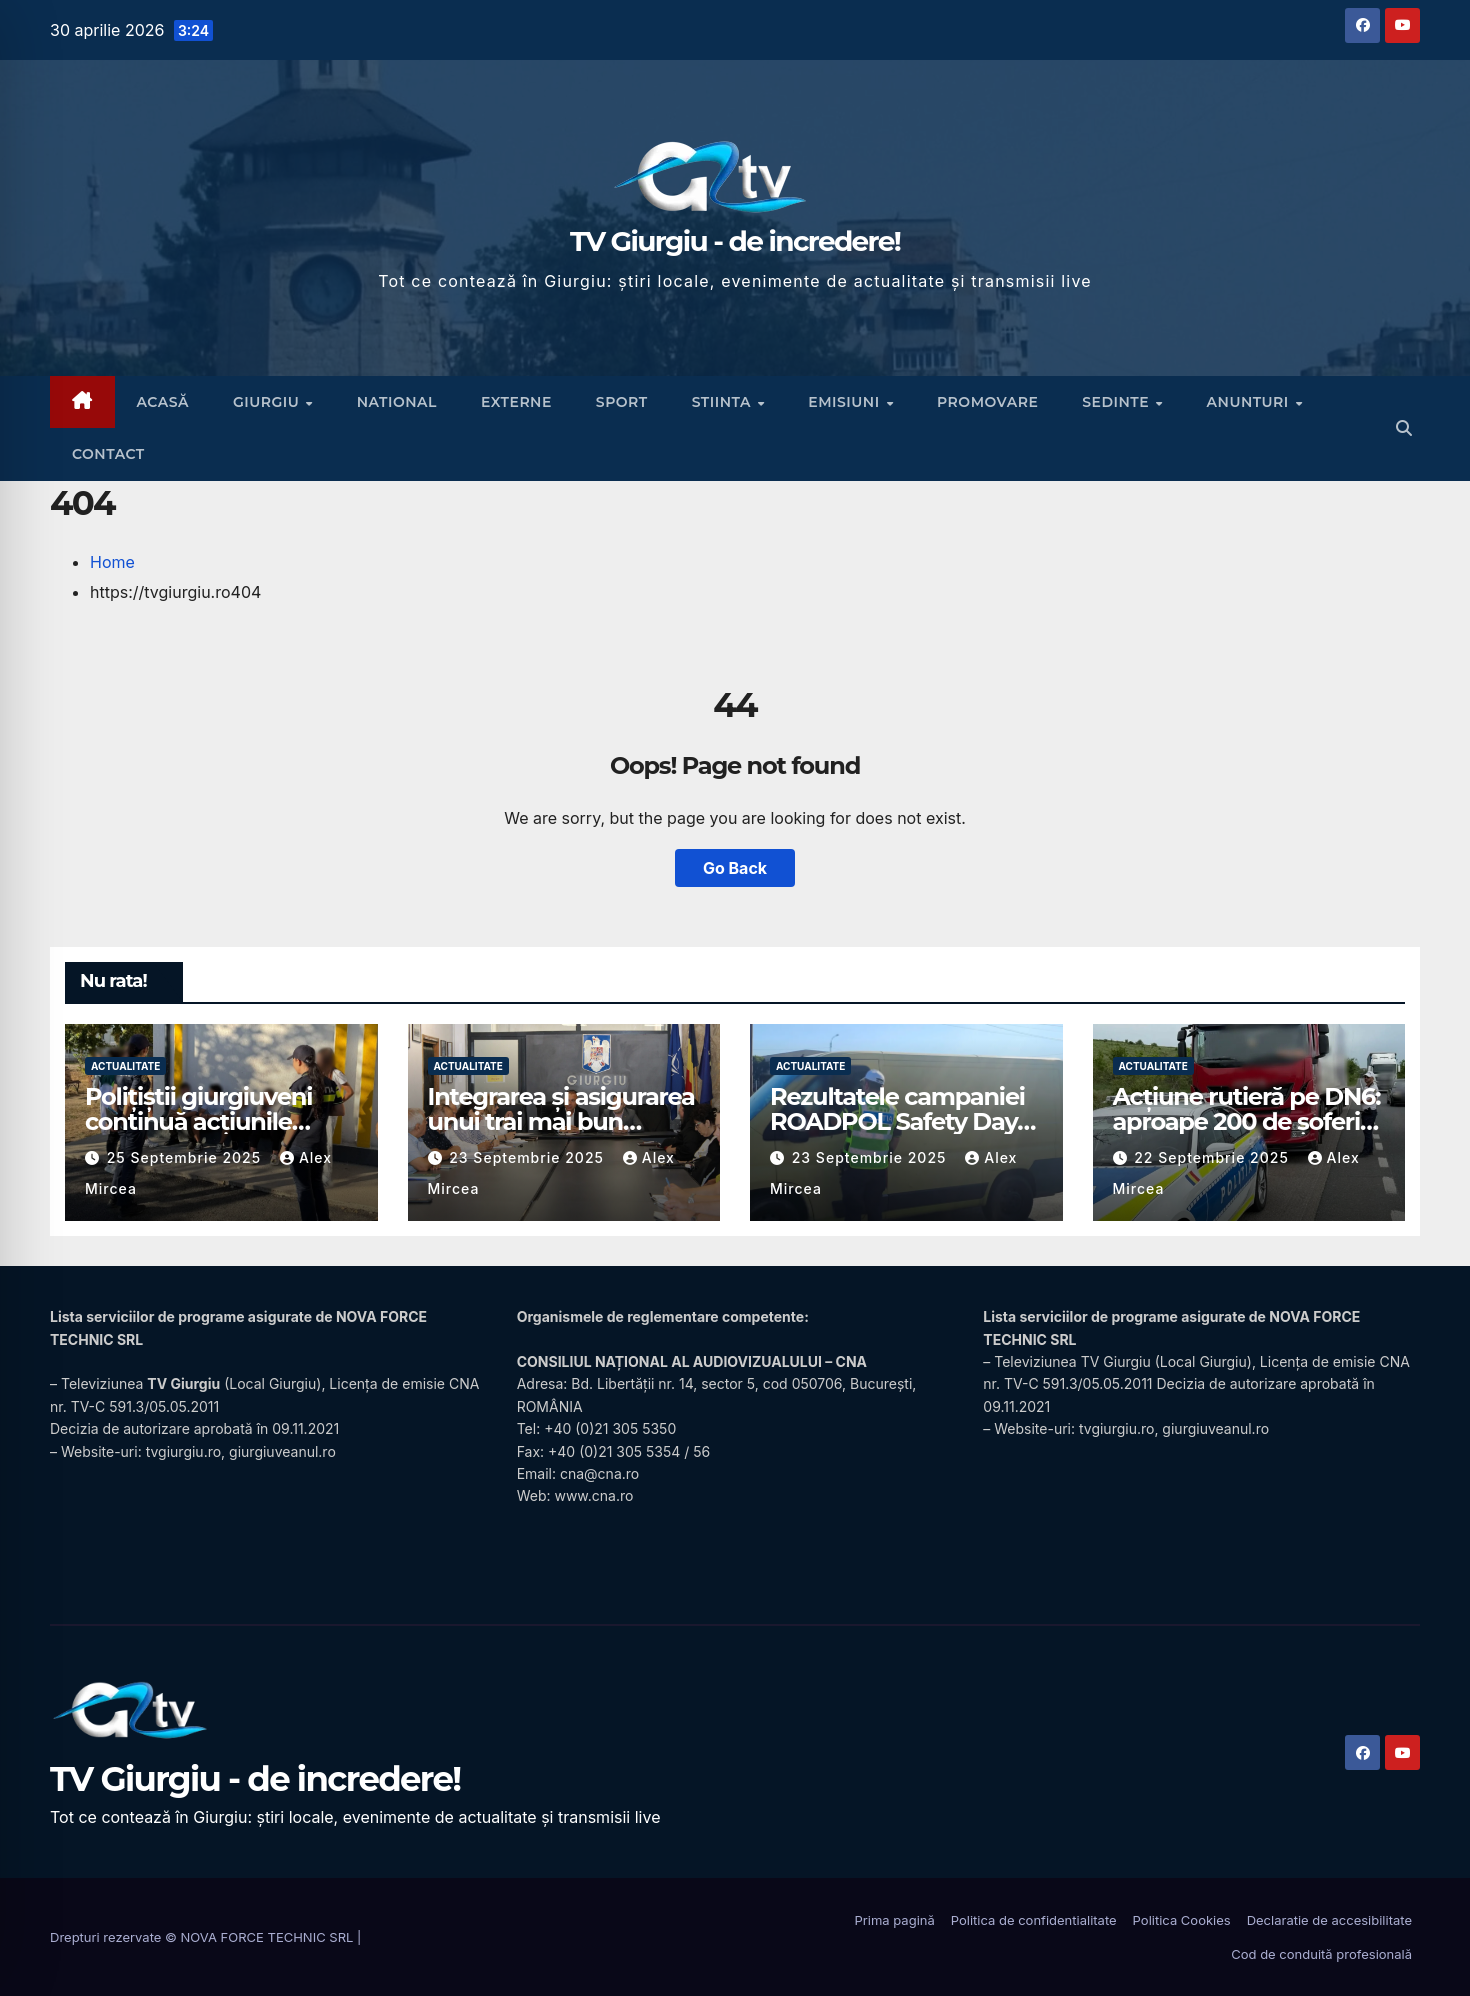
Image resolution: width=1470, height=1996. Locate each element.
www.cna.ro (593, 1495)
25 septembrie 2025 (186, 1157)
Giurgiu (268, 402)
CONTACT (108, 454)
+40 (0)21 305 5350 (610, 1428)
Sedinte (1117, 402)
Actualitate (125, 1066)
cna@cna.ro (599, 1473)
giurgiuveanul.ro (282, 1451)
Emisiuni (846, 402)
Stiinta (724, 402)
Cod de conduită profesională (1321, 1954)
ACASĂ (163, 402)
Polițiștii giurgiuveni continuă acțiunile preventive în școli (198, 1121)
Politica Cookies (1182, 1920)
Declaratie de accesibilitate (1329, 1920)
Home (112, 562)
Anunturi (1250, 402)
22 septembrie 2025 (1213, 1157)
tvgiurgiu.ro (183, 1451)
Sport (622, 402)
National (397, 402)
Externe (516, 402)
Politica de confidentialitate (1034, 1920)
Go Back (735, 868)
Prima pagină (894, 1920)
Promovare (987, 402)
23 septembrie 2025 (528, 1157)
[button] (1404, 428)
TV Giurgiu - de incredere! (735, 241)
